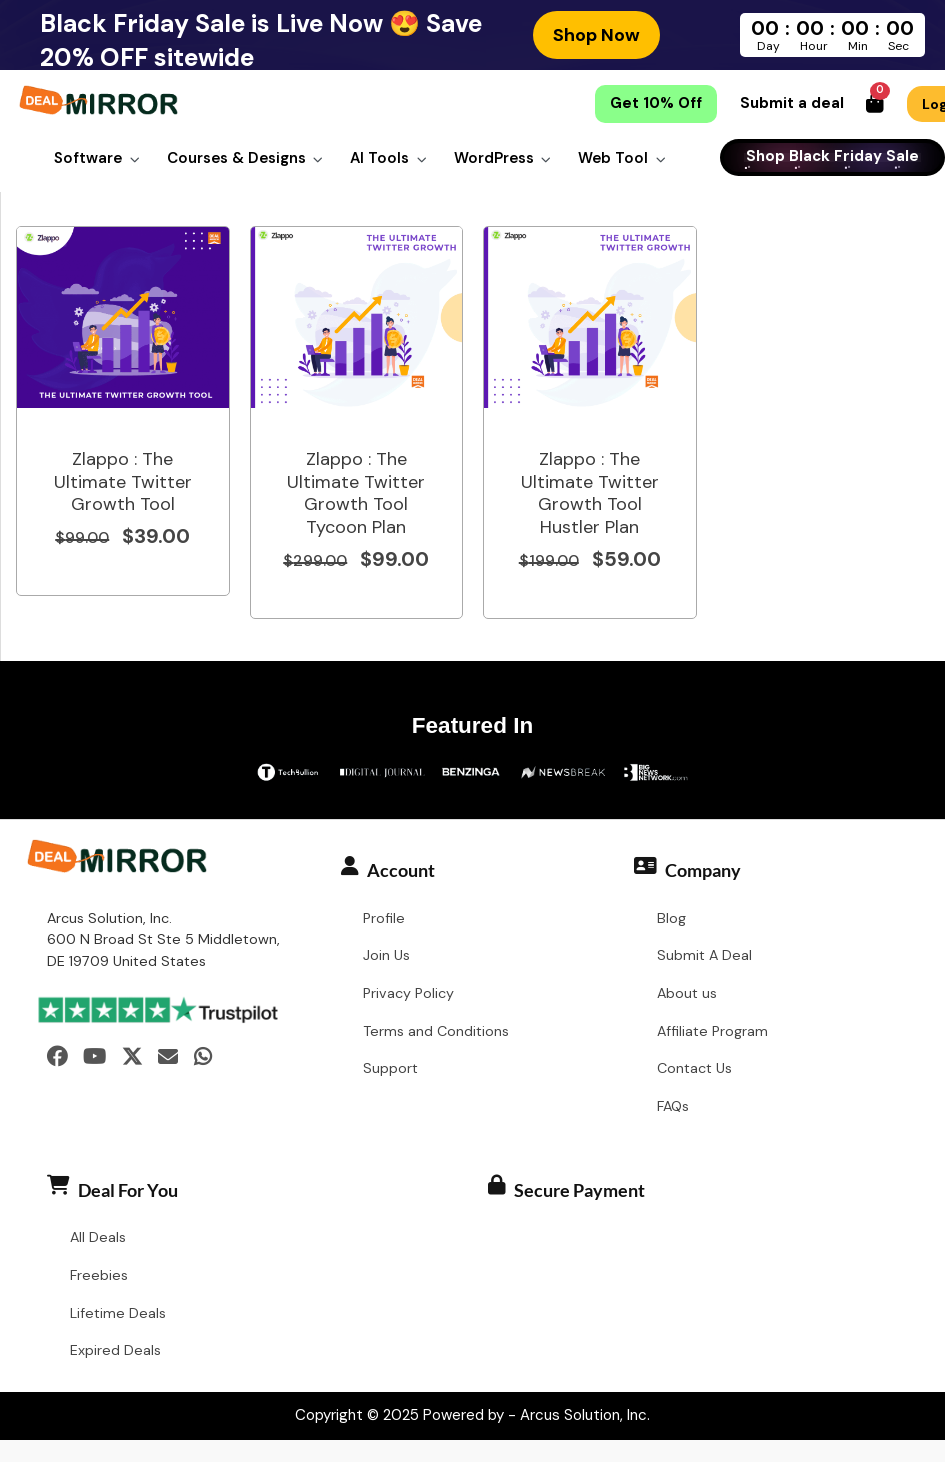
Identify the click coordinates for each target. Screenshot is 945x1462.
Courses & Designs (236, 158)
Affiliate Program (712, 1032)
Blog (671, 919)
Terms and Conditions (436, 1032)
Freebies (99, 1276)
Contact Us (694, 1070)
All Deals (98, 1238)
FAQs (673, 1107)
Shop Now (596, 35)
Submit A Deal (704, 957)
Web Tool (613, 158)
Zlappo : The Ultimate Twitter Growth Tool (123, 482)
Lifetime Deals (118, 1314)
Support (390, 1070)
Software (88, 158)
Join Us (386, 957)
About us (687, 994)
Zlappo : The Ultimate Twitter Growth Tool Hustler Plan (590, 494)
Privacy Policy (408, 994)
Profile (384, 919)
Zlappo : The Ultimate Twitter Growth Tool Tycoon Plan (356, 494)
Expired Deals (115, 1352)
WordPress (494, 158)
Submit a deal (792, 104)
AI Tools (379, 158)
